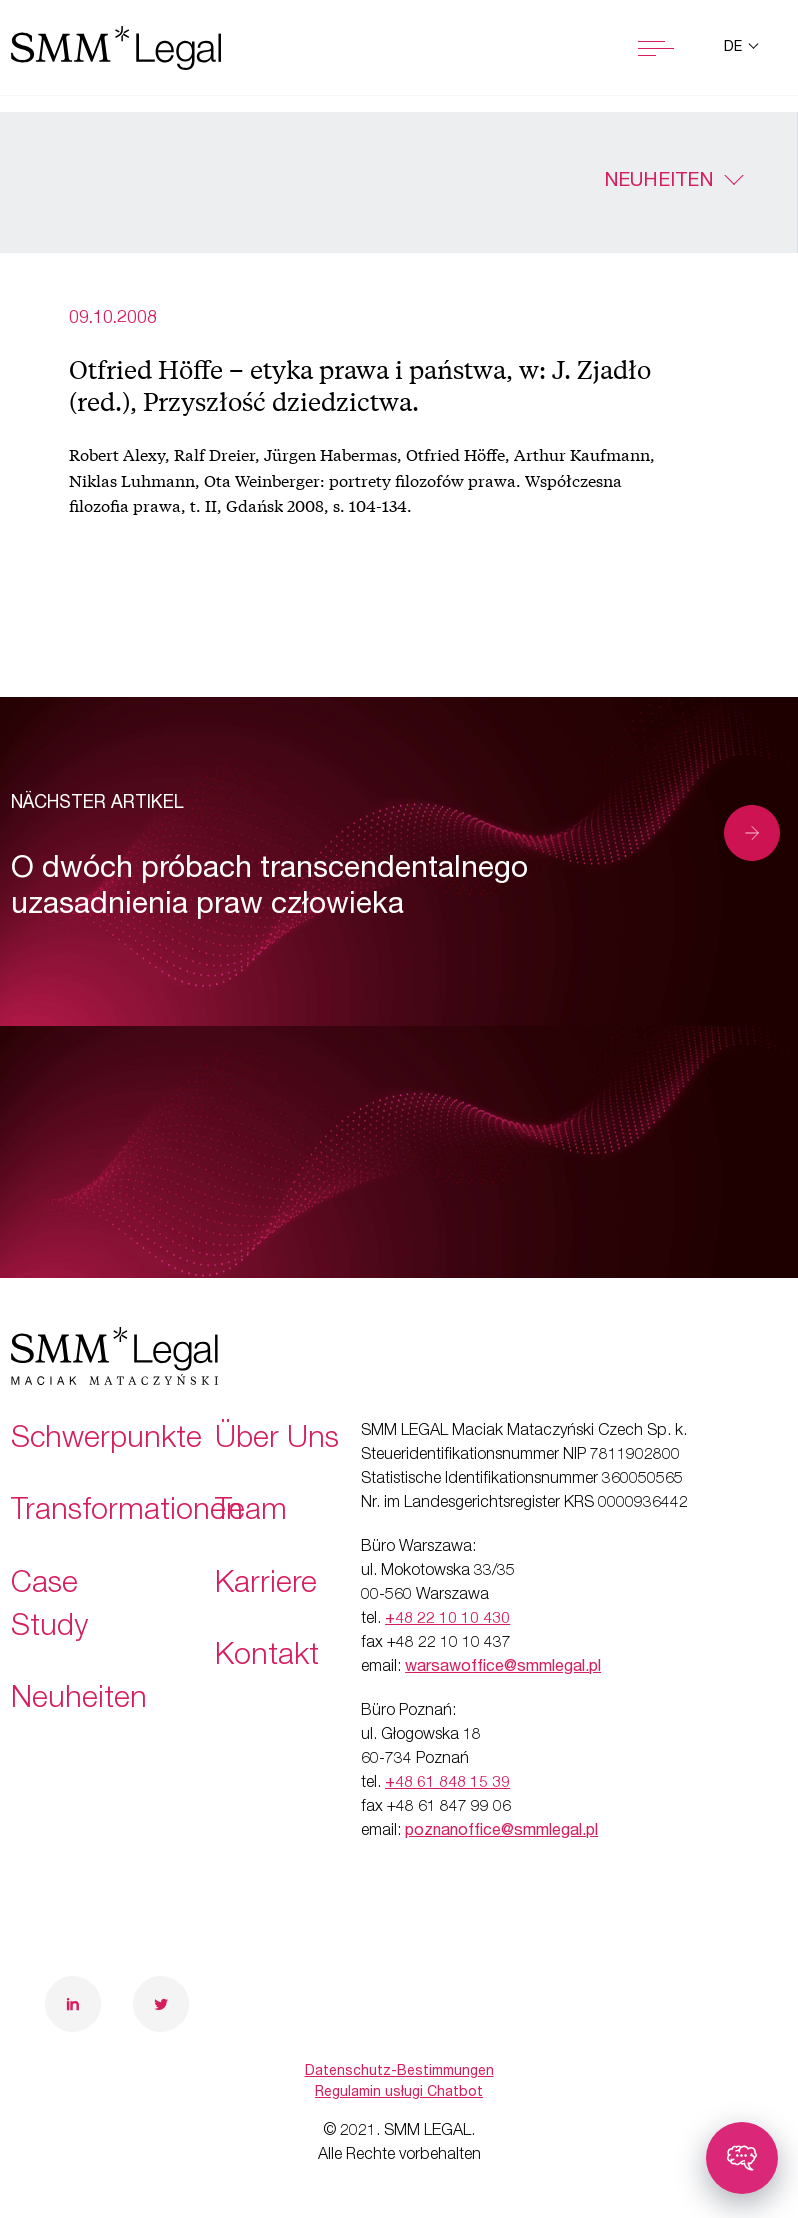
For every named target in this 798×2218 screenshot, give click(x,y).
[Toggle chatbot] (742, 2158)
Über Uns (277, 1441)
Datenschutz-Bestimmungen (399, 2072)
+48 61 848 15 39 (447, 1784)
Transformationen (127, 1513)
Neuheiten (658, 182)
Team (251, 1513)
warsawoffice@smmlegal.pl (503, 1668)
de (735, 48)
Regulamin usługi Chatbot (399, 2093)
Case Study (49, 1607)
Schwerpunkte (106, 1441)
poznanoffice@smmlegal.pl (501, 1832)
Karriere (266, 1586)
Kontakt (267, 1658)
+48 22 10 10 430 (447, 1620)
